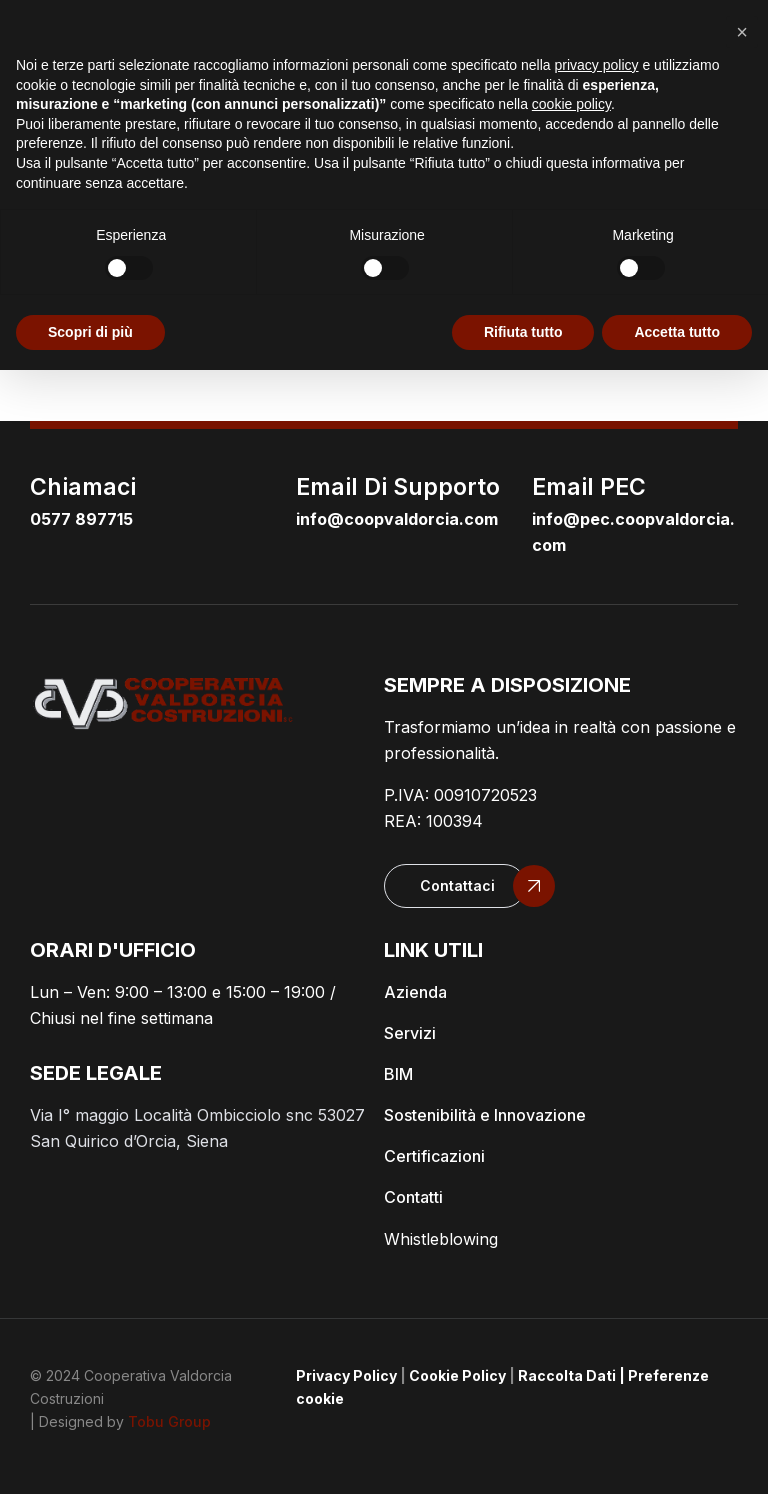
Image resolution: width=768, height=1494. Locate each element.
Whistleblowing (441, 1239)
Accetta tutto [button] (677, 332)
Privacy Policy (346, 1375)
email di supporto (398, 487)
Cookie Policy (457, 1375)
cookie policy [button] (571, 104)
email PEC (589, 487)
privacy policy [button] (597, 65)
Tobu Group (169, 1421)
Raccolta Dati (567, 1375)
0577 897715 (81, 519)
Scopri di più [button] (90, 332)
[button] (455, 886)
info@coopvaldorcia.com (397, 519)
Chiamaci (83, 487)
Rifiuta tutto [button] (523, 332)
